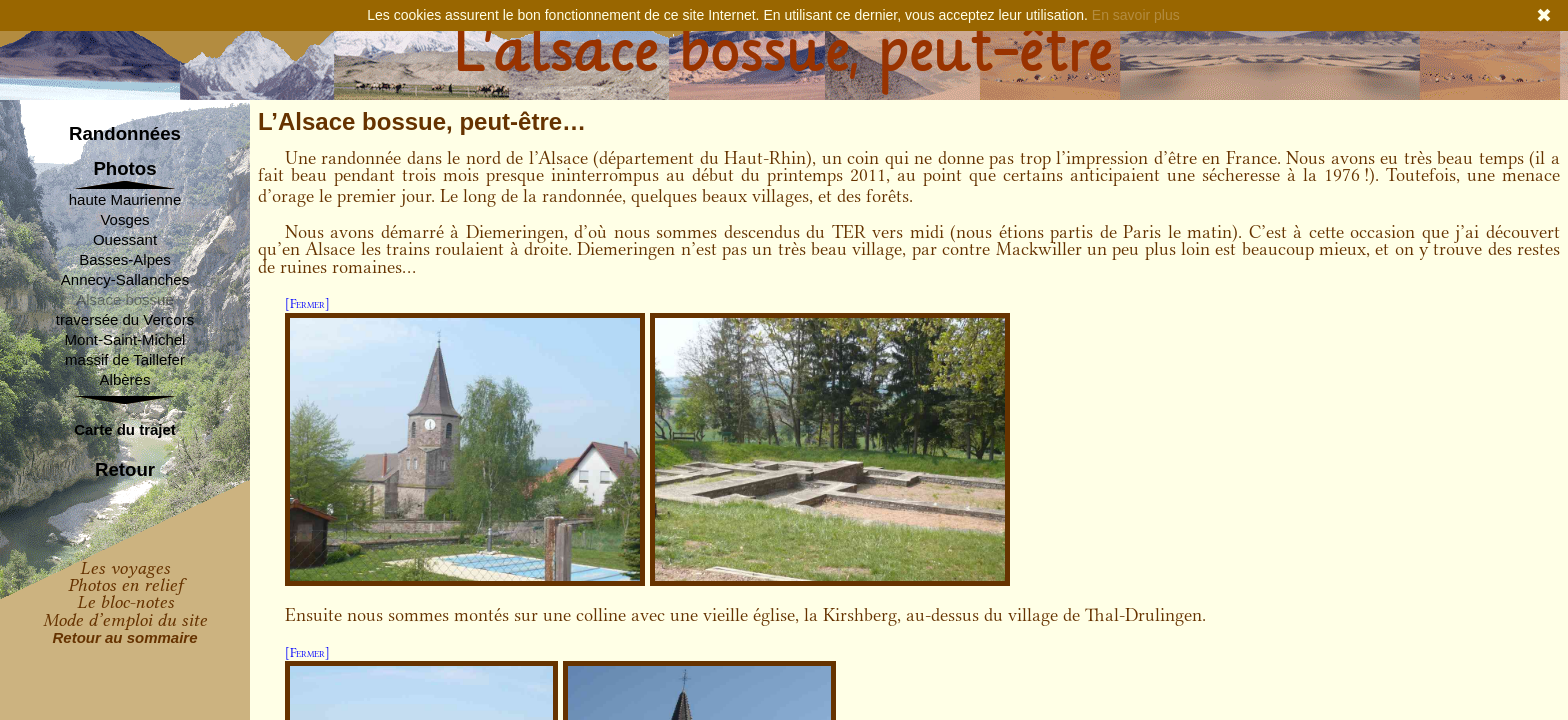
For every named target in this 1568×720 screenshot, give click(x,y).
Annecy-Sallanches (125, 279)
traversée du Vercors (125, 319)
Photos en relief (125, 585)
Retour (125, 470)
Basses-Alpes (125, 259)
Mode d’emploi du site (125, 620)
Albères (125, 379)
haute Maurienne (125, 199)
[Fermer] (307, 303)
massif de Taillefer (125, 359)
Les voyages (125, 568)
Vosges (124, 219)
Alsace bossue (125, 299)
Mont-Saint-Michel (125, 339)
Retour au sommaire (124, 637)
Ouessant (125, 239)
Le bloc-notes (125, 602)
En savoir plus (1136, 15)
